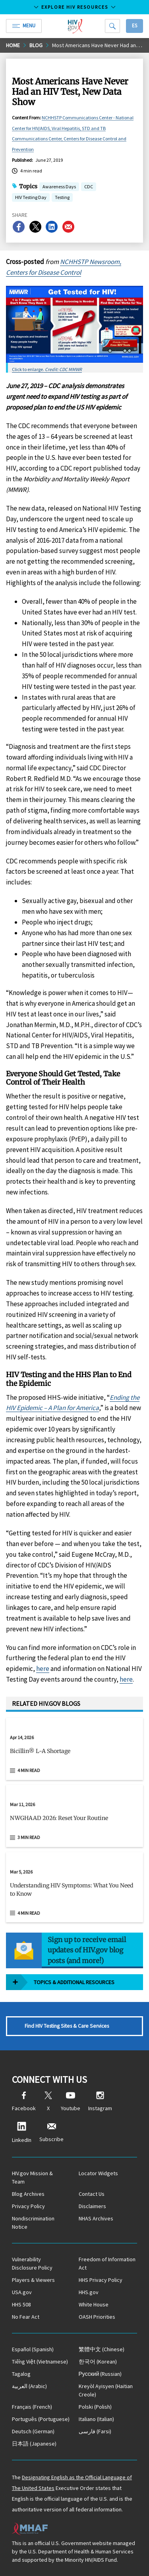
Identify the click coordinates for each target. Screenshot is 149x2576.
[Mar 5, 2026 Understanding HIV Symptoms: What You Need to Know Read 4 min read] (74, 1887)
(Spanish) (33, 2349)
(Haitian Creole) (106, 2390)
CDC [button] (88, 187)
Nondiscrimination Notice (33, 2222)
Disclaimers (92, 2206)
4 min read (28, 1770)
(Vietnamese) (40, 2361)
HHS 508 (21, 2304)
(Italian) (96, 2419)
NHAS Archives (96, 2218)
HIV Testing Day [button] (31, 198)
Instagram (100, 2102)
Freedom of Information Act (107, 2263)
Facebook (24, 2102)
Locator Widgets (98, 2173)
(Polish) (95, 2406)
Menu (23, 25)
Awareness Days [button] (59, 187)
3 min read (28, 1837)
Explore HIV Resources (74, 7)
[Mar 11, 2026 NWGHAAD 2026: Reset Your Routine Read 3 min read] (74, 1816)
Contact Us (91, 2193)
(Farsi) (95, 2431)
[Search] (112, 26)
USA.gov (22, 2292)
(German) (33, 2431)
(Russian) (100, 2373)
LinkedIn (21, 2132)
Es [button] (134, 25)
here (42, 1668)
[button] (74, 1754)
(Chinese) (101, 2349)
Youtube (70, 2102)
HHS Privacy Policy (100, 2279)
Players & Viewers (33, 2279)
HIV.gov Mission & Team (32, 2177)
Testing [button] (62, 198)
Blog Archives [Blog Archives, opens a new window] (28, 2193)
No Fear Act (25, 2316)
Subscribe (51, 2132)
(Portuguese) (41, 2419)
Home (13, 45)
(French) (32, 2406)
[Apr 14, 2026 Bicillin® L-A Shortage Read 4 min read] (74, 1749)
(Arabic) (29, 2386)
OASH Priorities (97, 2316)
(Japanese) (34, 2443)
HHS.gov (89, 2292)
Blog (36, 45)
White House (93, 2304)
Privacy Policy (28, 2206)
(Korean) (98, 2361)
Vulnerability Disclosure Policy (32, 2263)
